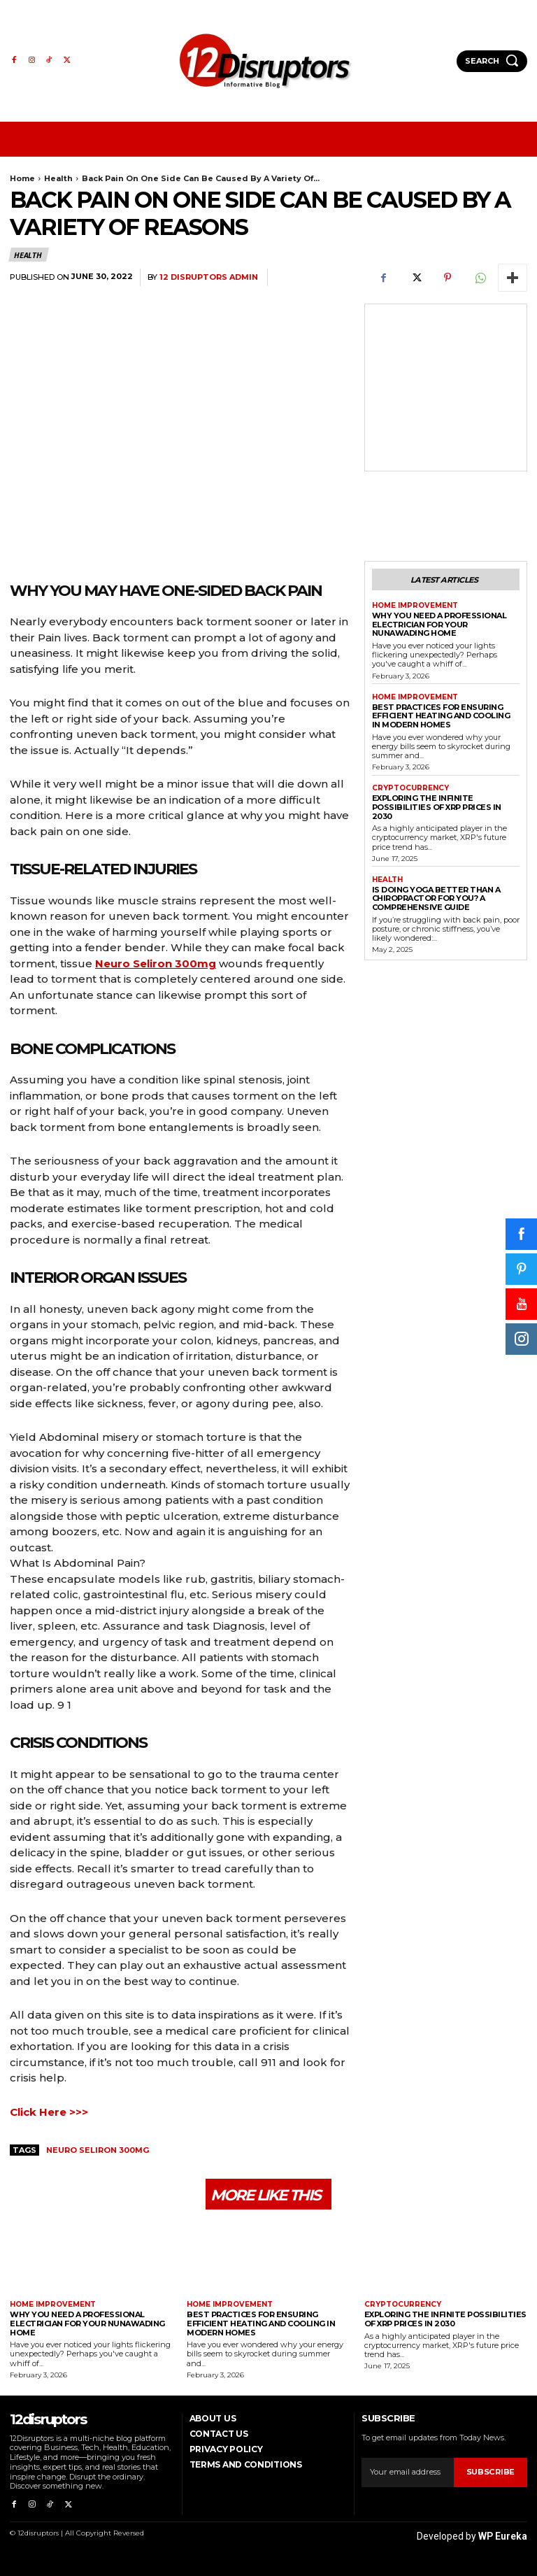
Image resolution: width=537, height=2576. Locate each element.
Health (58, 178)
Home (22, 178)
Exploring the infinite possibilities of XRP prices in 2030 (436, 806)
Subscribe (491, 2472)
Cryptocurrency (410, 788)
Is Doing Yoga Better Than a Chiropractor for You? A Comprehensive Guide (436, 897)
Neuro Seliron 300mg (155, 963)
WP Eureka (502, 2535)
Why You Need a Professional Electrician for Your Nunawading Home (439, 624)
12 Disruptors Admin (208, 277)
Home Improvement (414, 606)
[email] (407, 2472)
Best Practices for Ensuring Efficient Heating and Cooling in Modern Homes (441, 715)
